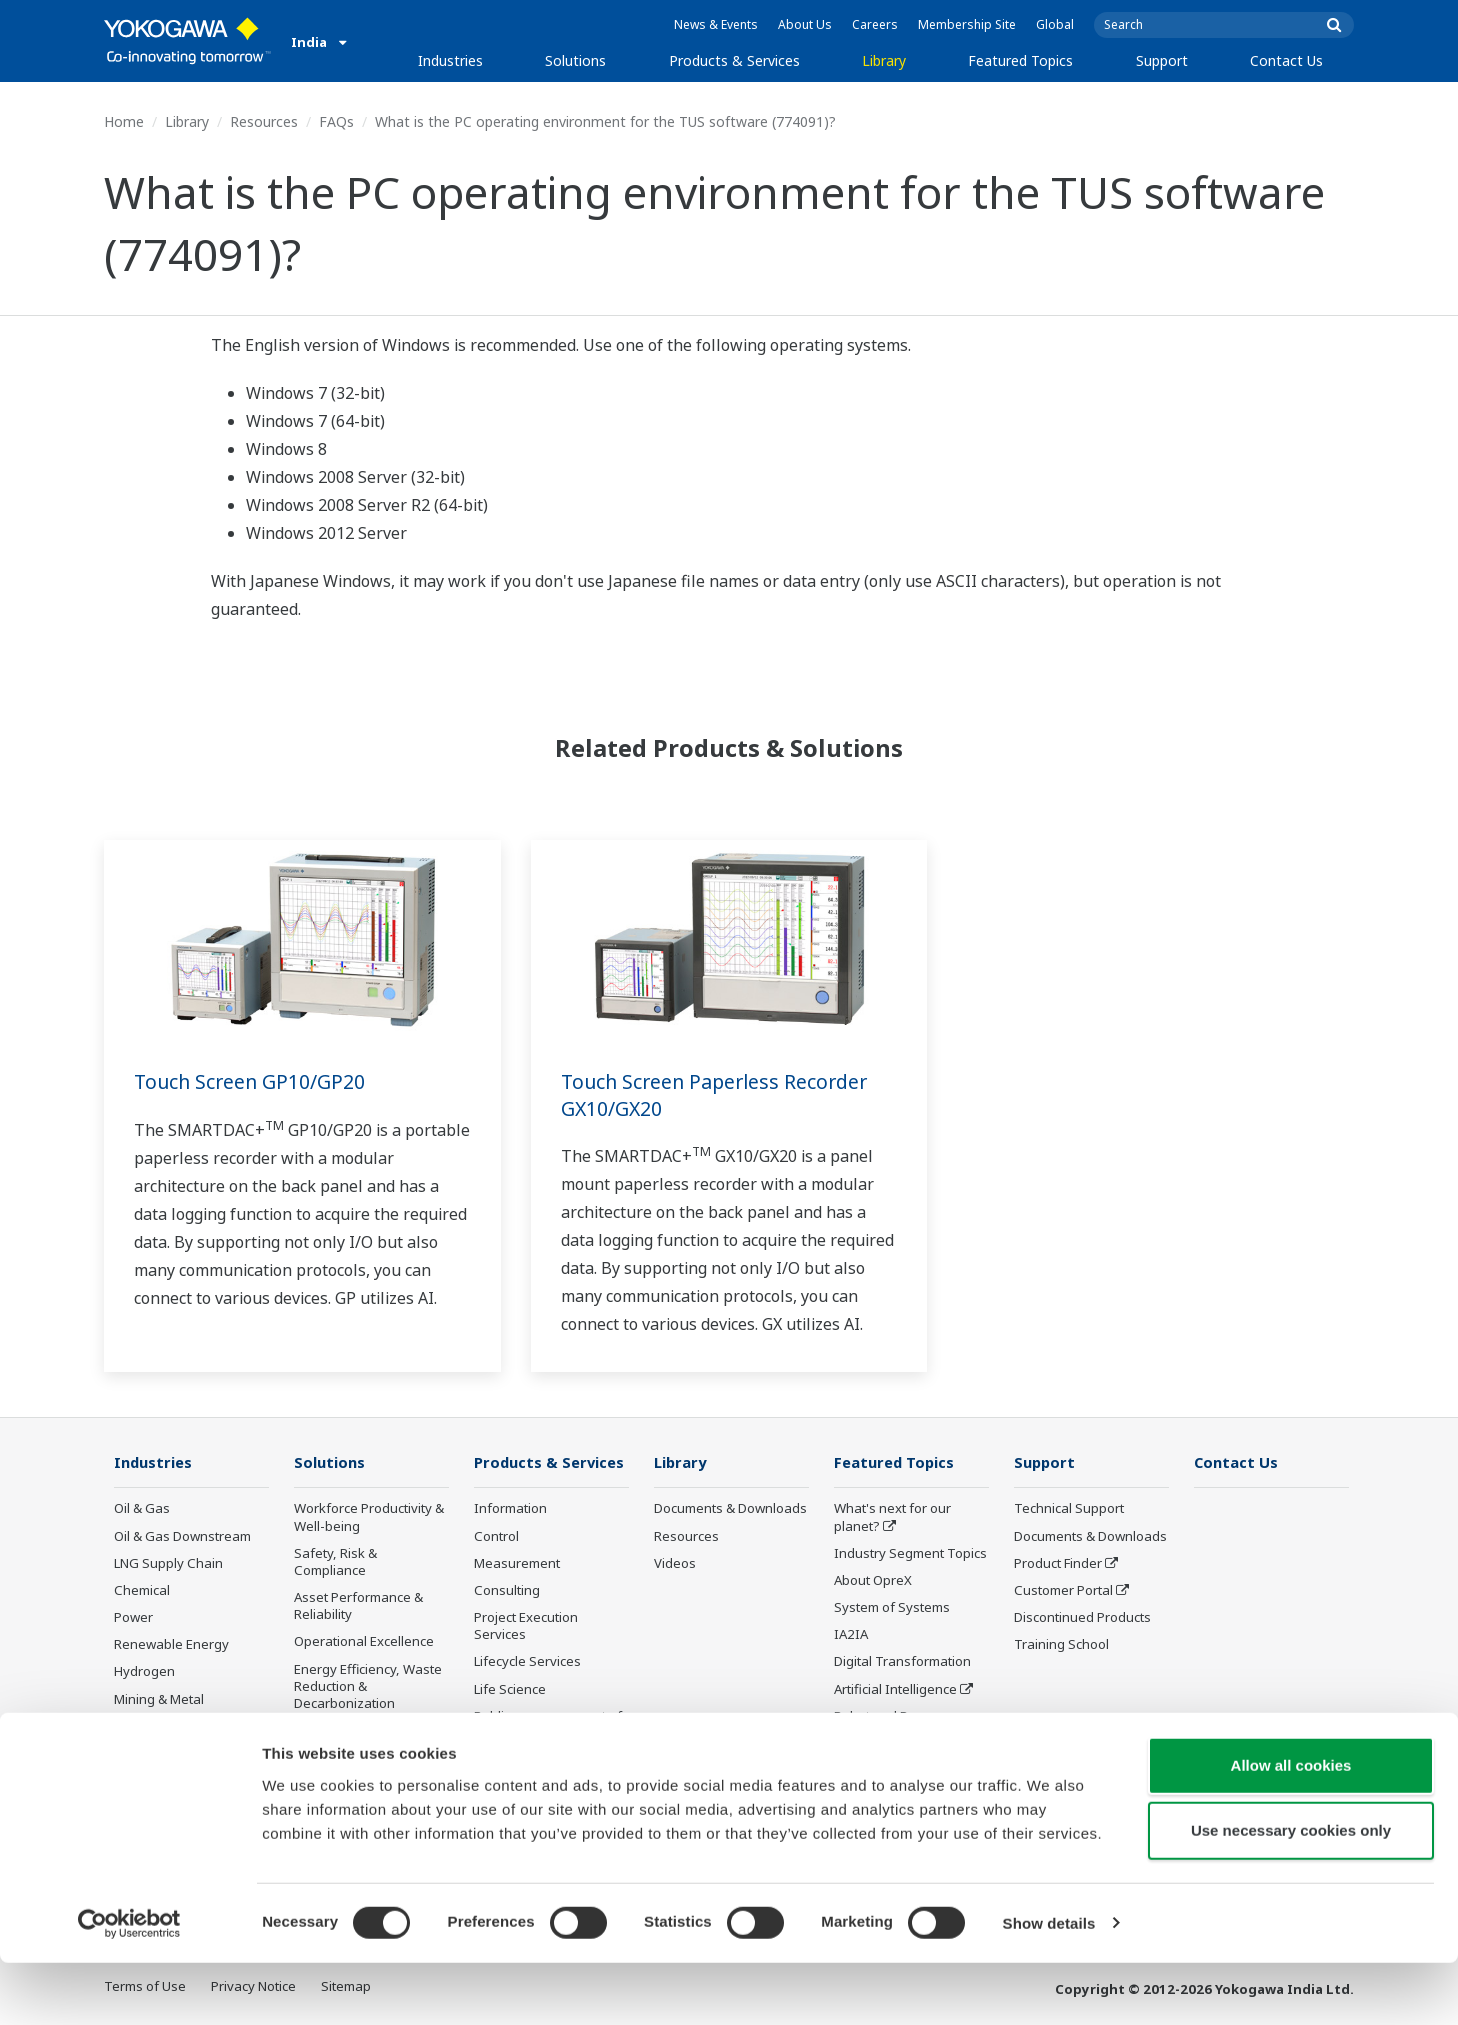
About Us (805, 24)
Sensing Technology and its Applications (910, 1769)
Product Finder (1058, 1564)
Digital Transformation (902, 1662)
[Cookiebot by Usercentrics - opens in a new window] (129, 1986)
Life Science (510, 1689)
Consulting (507, 1591)
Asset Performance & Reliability (358, 1606)
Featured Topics (1020, 60)
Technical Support (1069, 1509)
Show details (1049, 1985)
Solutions (575, 60)
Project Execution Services (526, 1626)
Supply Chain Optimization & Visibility (364, 1739)
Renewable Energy (171, 1645)
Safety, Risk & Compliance (335, 1562)
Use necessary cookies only (1291, 1893)
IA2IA (851, 1635)
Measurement (517, 1564)
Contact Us (1286, 60)
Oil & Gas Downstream (182, 1537)
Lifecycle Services (527, 1662)
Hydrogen (144, 1672)
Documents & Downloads (730, 1509)
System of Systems (892, 1608)
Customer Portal (1063, 1591)
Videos (675, 1564)
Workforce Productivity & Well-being (369, 1517)
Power (133, 1618)
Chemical (142, 1591)
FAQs (336, 121)
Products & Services (734, 60)
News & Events (716, 24)
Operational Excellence (364, 1642)
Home (124, 121)
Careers (875, 24)
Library (884, 60)
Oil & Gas (142, 1509)
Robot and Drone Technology (886, 1725)
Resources (264, 121)
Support (1162, 60)
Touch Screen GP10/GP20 (252, 1081)
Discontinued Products (542, 1761)
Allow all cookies (1291, 1827)
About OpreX (873, 1581)
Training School (1061, 1645)
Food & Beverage (166, 1754)
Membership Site (967, 24)
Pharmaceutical (161, 1727)
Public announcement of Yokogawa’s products (548, 1725)
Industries (450, 60)
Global (1055, 24)
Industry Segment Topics (910, 1554)
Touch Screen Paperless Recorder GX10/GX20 (719, 1095)
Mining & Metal (159, 1699)
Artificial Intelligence (895, 1689)
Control (496, 1537)
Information (510, 1509)
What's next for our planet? (892, 1517)
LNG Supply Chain (168, 1564)
